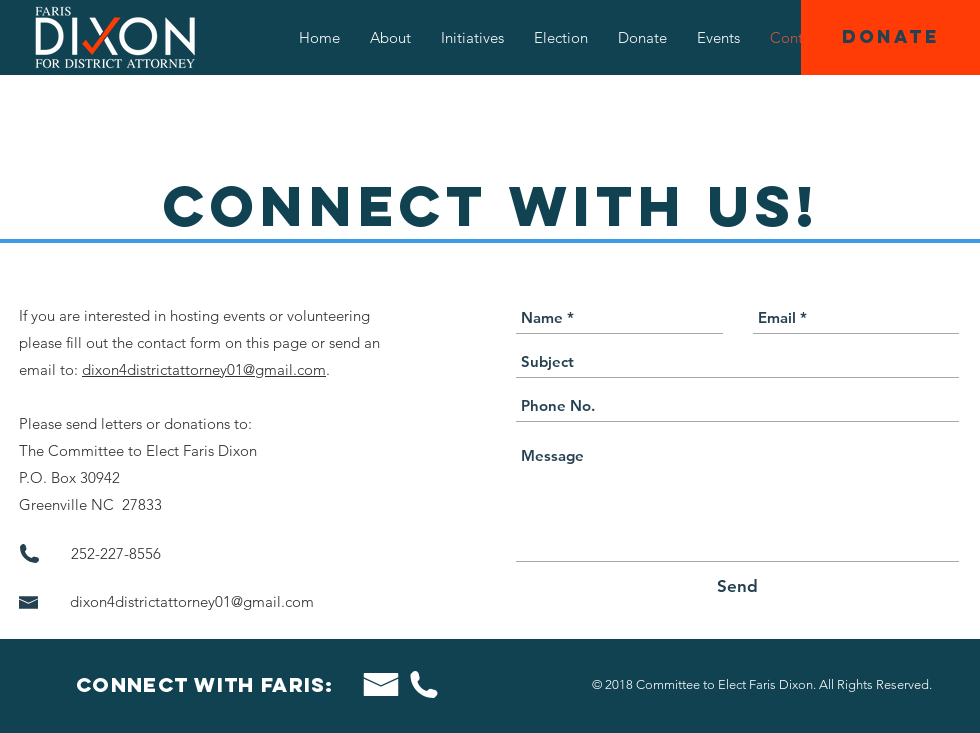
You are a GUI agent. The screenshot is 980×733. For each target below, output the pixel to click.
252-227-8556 (118, 553)
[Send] (737, 586)
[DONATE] (890, 37)
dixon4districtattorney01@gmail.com (204, 369)
